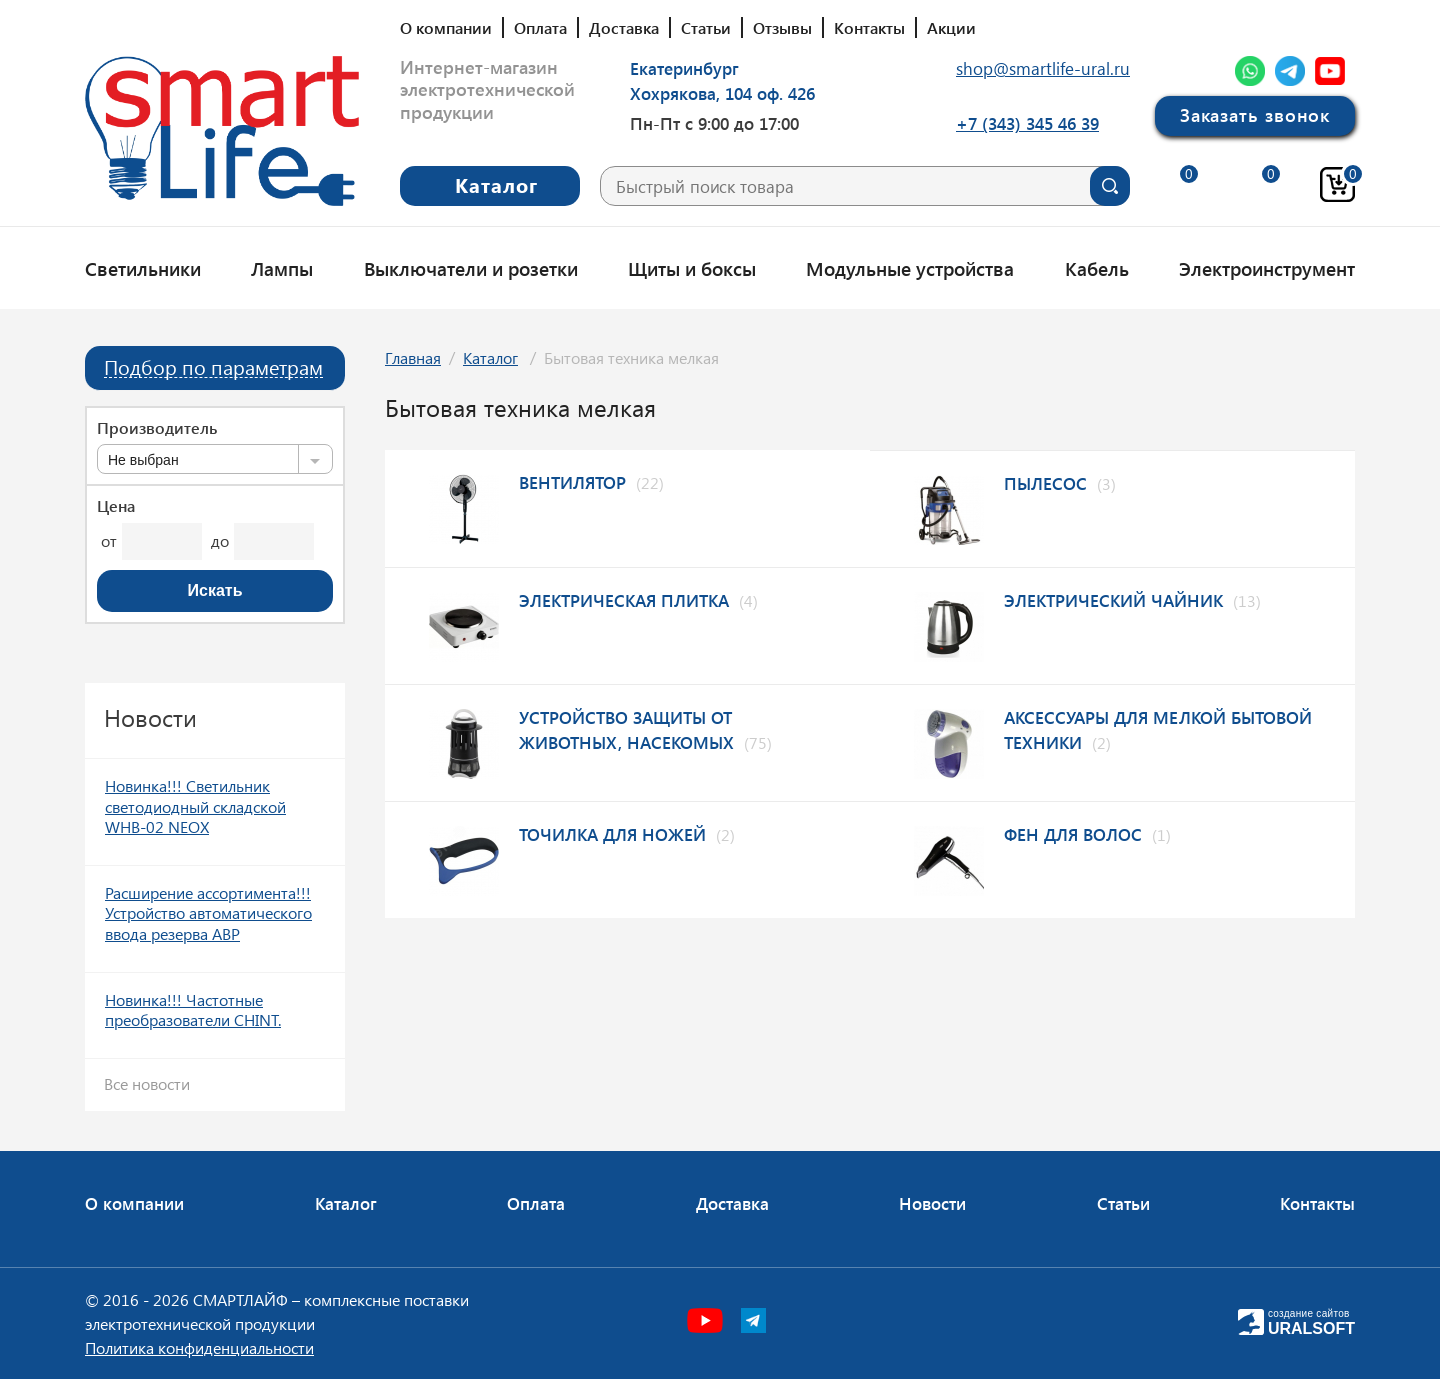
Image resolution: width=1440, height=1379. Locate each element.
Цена (116, 506)
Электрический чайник (1113, 600)
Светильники (143, 268)
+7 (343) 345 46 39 (1027, 123)
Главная (413, 357)
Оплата (540, 27)
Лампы (282, 268)
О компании (446, 27)
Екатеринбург (684, 68)
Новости (932, 1203)
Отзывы (782, 27)
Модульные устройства (910, 268)
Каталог (490, 357)
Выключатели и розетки (471, 268)
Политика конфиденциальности (199, 1347)
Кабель (1097, 268)
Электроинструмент (1267, 268)
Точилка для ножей (612, 834)
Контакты (869, 27)
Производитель (157, 428)
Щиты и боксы (692, 268)
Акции (951, 27)
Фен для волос (1073, 834)
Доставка (624, 27)
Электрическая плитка (624, 600)
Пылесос (1045, 483)
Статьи (706, 27)
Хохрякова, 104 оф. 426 (722, 93)
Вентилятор (572, 482)
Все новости (147, 1083)
